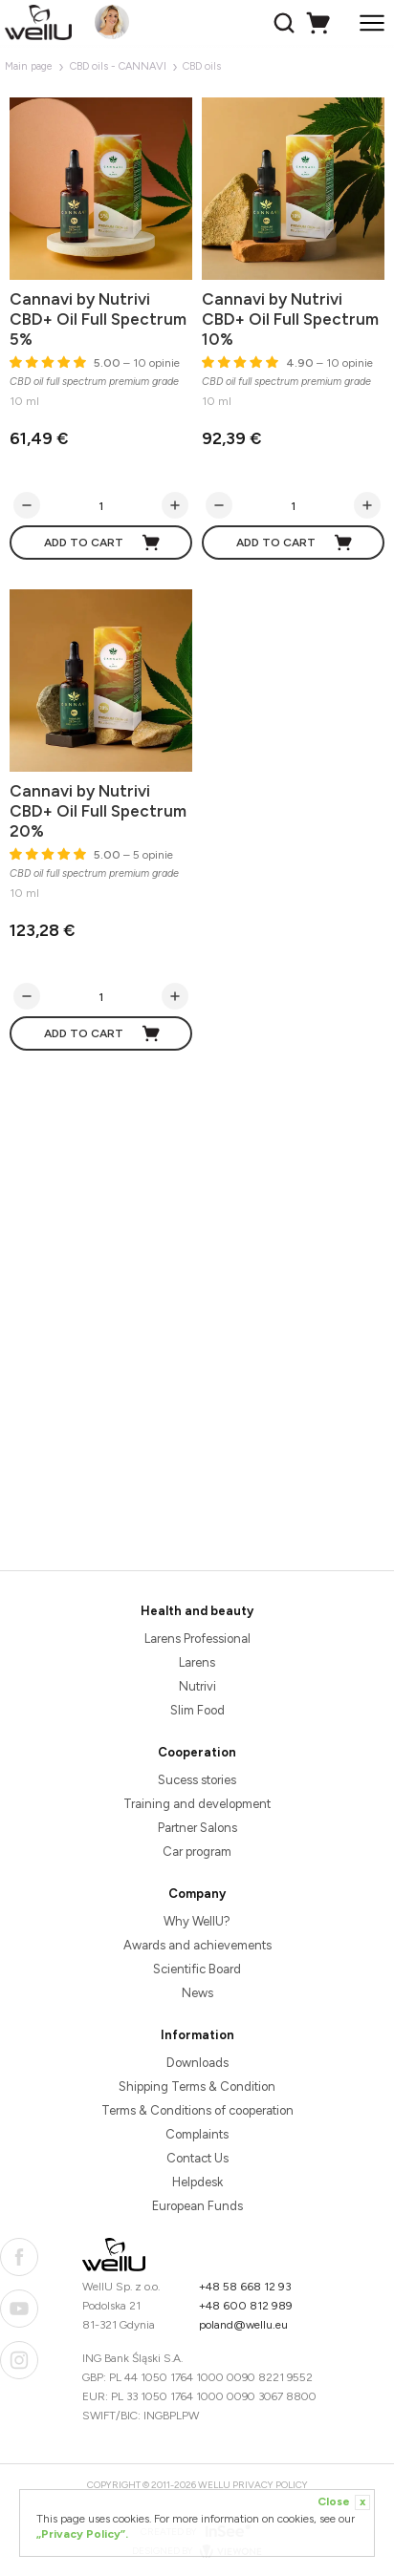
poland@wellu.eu (243, 2324)
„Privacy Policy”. (82, 2534)
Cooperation (197, 1752)
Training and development (197, 1804)
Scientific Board (197, 1969)
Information (197, 2035)
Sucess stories (197, 1780)
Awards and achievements (197, 1945)
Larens (197, 1662)
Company (197, 1893)
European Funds (197, 2206)
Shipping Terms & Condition (197, 2086)
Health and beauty (197, 1611)
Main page (29, 66)
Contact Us (197, 2158)
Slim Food (197, 1710)
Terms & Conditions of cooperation (197, 2110)
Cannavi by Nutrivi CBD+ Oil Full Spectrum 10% (290, 319)
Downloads (197, 2062)
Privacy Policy (270, 2485)
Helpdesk (197, 2182)
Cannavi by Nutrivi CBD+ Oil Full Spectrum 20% (98, 811)
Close (343, 2502)
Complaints (197, 2134)
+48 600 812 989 (246, 2305)
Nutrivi (197, 1686)
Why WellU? (197, 1921)
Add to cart (103, 542)
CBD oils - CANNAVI (118, 66)
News (197, 1993)
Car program (197, 1851)
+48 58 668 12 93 (245, 2286)
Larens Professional (197, 1638)
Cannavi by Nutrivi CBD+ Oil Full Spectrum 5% (98, 319)
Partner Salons (197, 1827)
